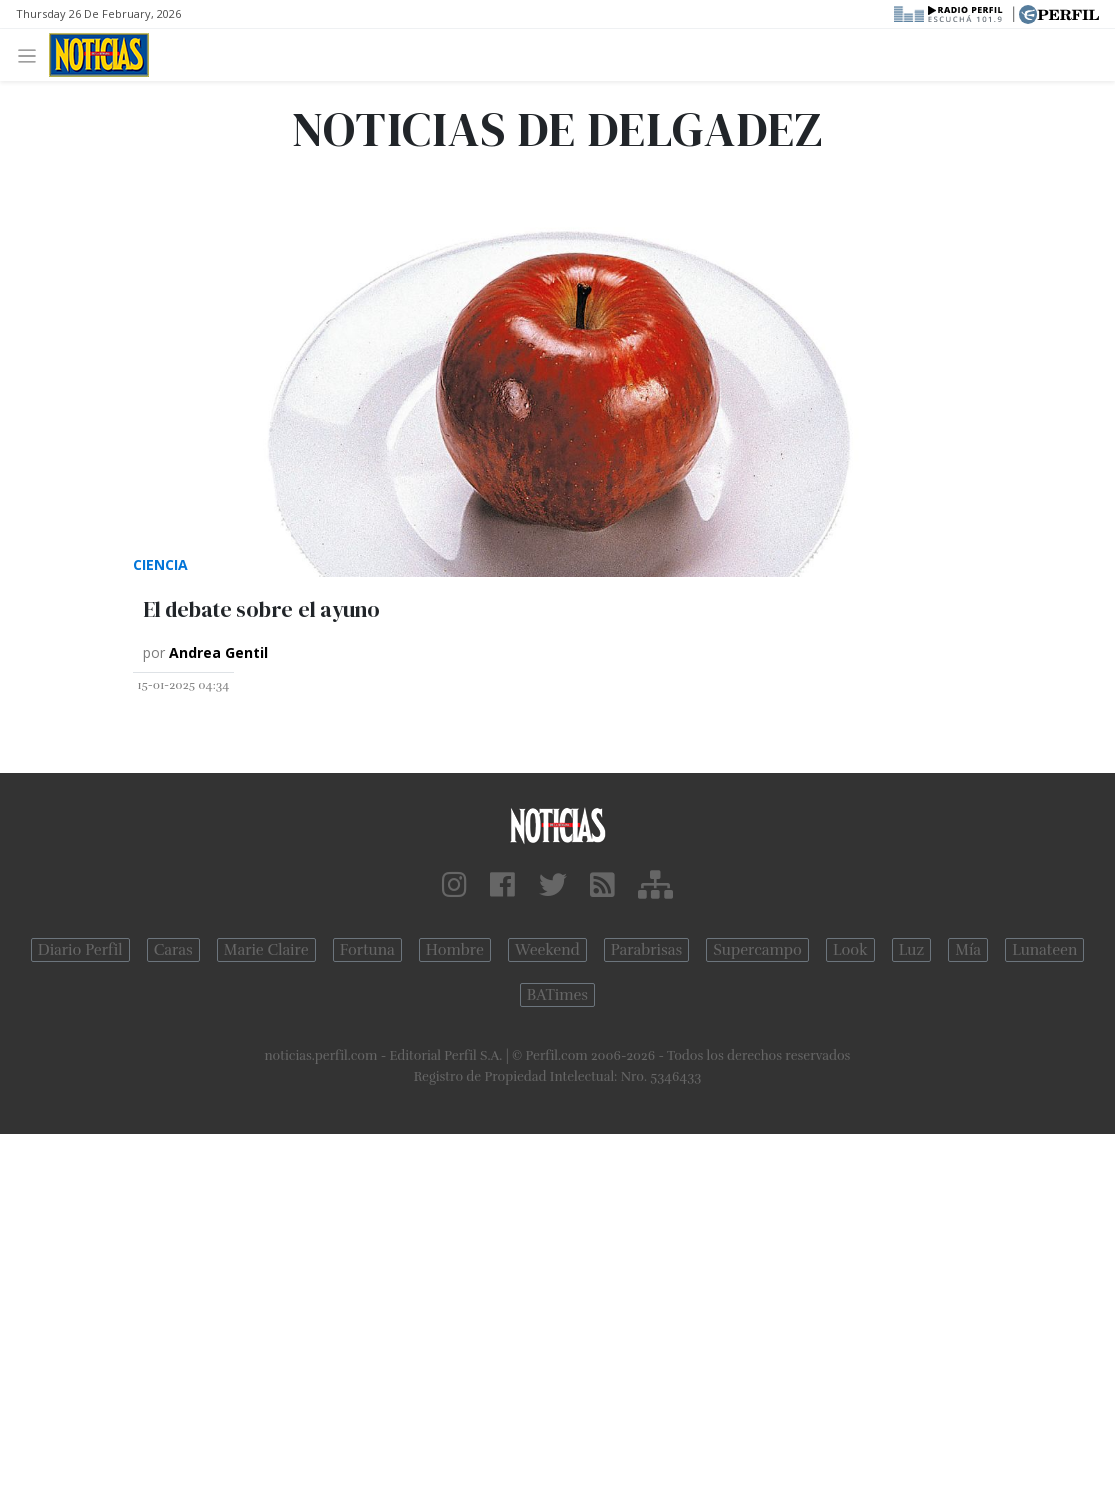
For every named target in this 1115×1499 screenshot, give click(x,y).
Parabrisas (646, 950)
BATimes (557, 995)
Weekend (547, 950)
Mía (968, 950)
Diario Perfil (80, 950)
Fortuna (367, 950)
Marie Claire (266, 950)
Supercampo (757, 950)
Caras (173, 950)
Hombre (455, 950)
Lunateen (1044, 950)
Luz (911, 950)
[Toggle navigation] (32, 54)
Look (850, 950)
